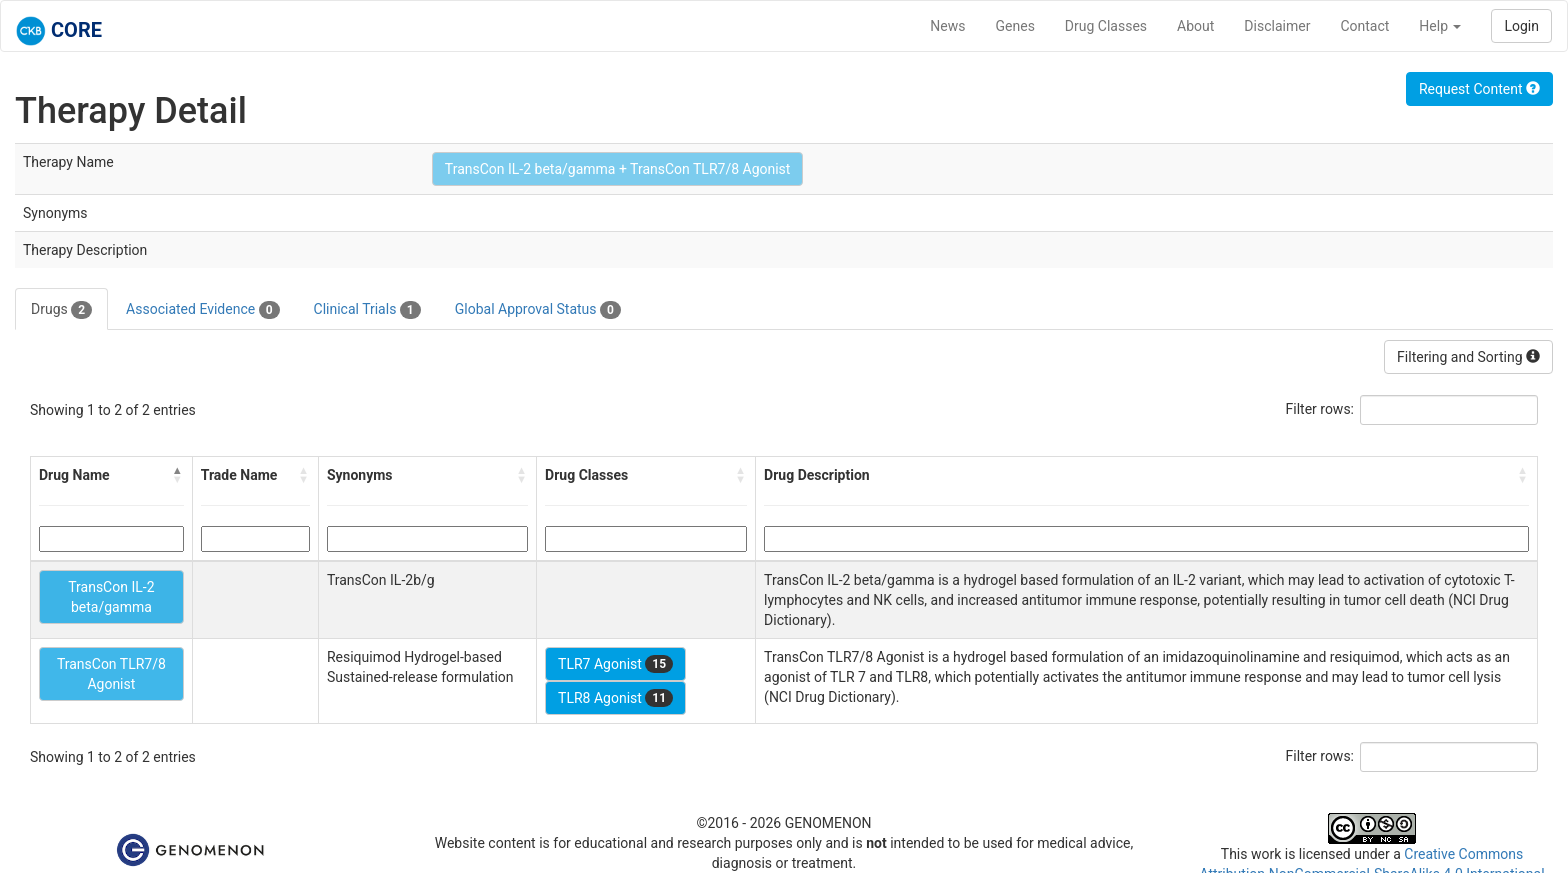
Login (1521, 26)
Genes (1015, 26)
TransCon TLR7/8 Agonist (111, 674)
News (947, 26)
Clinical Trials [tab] (367, 310)
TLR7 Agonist (615, 664)
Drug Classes (1106, 26)
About (1195, 26)
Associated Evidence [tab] (202, 310)
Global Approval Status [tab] (538, 310)
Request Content (1479, 89)
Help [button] (1440, 26)
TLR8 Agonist (615, 698)
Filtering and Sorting (1468, 357)
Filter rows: (1320, 409)
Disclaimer (1277, 26)
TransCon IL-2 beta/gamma (111, 597)
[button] (178, 475)
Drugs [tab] (61, 310)
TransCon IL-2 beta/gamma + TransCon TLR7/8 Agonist (618, 169)
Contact (1364, 26)
